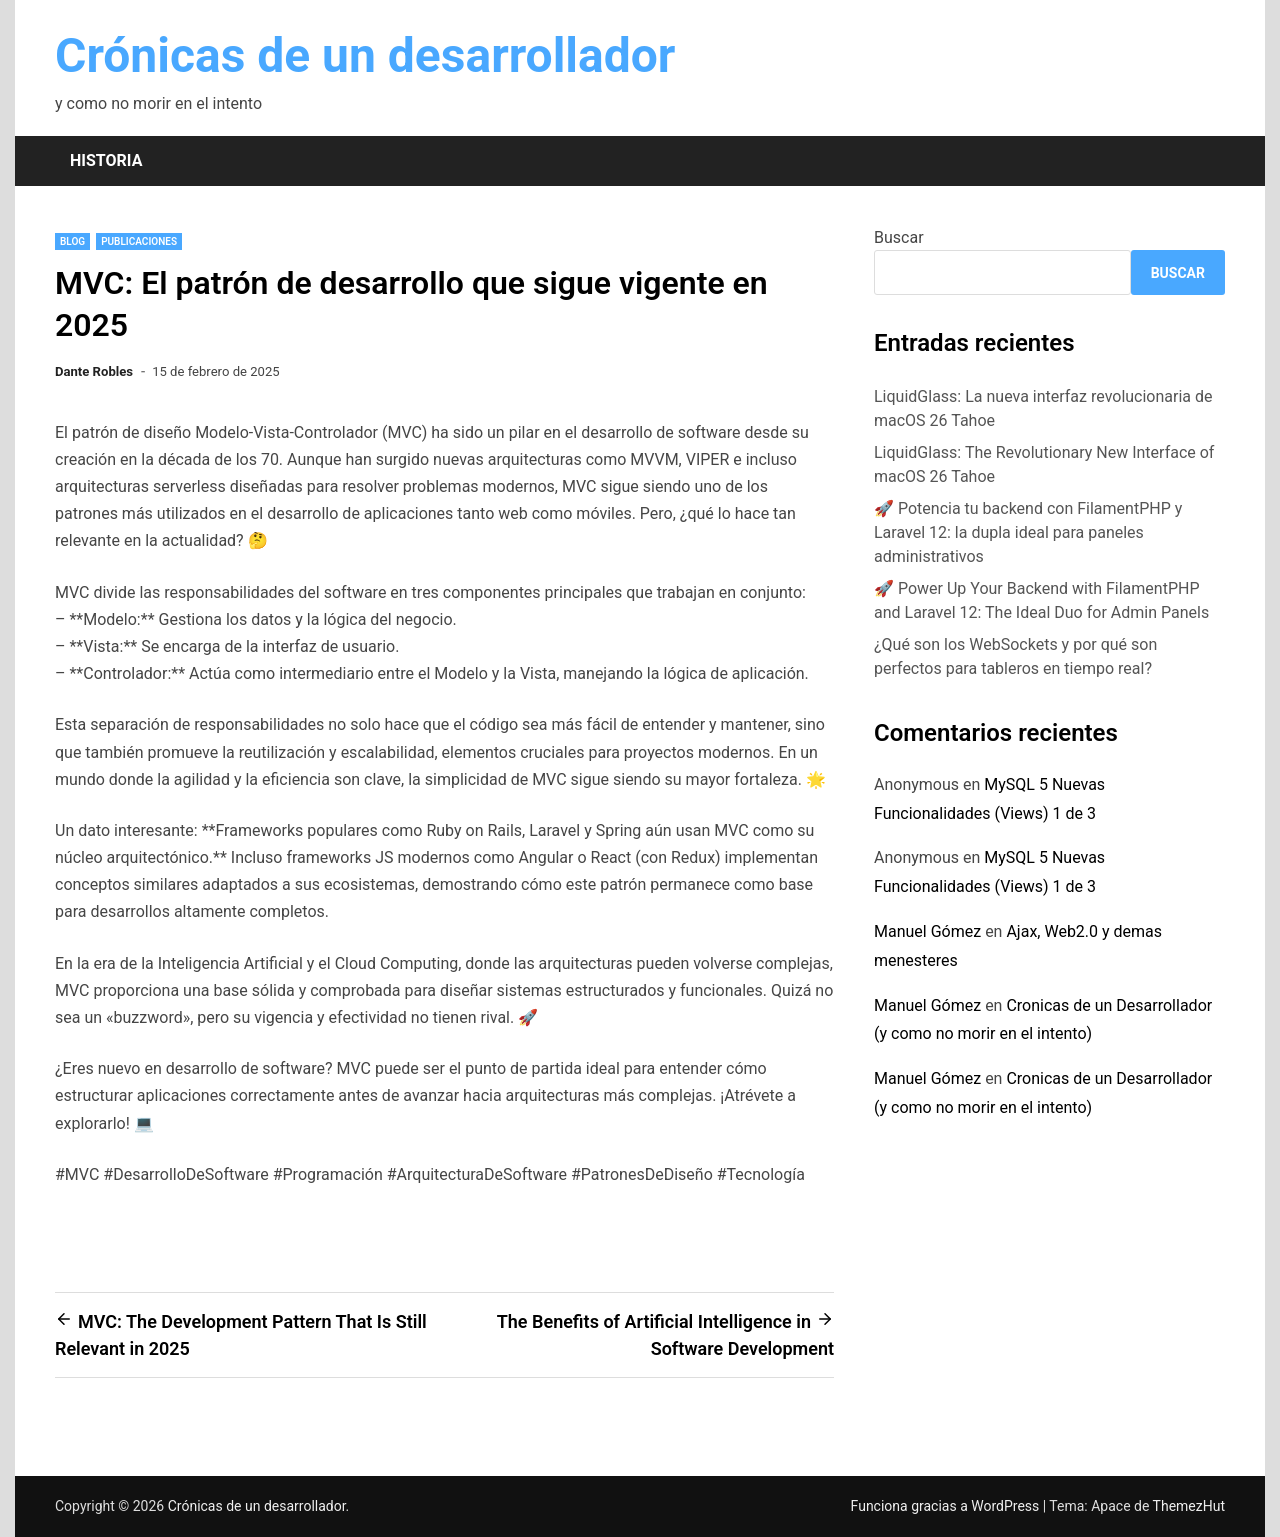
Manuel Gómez (927, 931)
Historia (106, 160)
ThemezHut (1189, 1506)
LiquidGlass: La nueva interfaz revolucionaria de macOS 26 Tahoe (1043, 408)
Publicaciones (139, 241)
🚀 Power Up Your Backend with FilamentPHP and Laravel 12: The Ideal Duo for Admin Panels (1041, 600)
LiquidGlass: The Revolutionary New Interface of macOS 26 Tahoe (1044, 464)
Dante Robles (94, 371)
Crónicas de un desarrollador (365, 55)
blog (72, 241)
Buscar (899, 237)
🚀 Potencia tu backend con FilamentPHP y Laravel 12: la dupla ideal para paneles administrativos (1028, 532)
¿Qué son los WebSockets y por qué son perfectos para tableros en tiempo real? (1015, 656)
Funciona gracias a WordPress (947, 1506)
